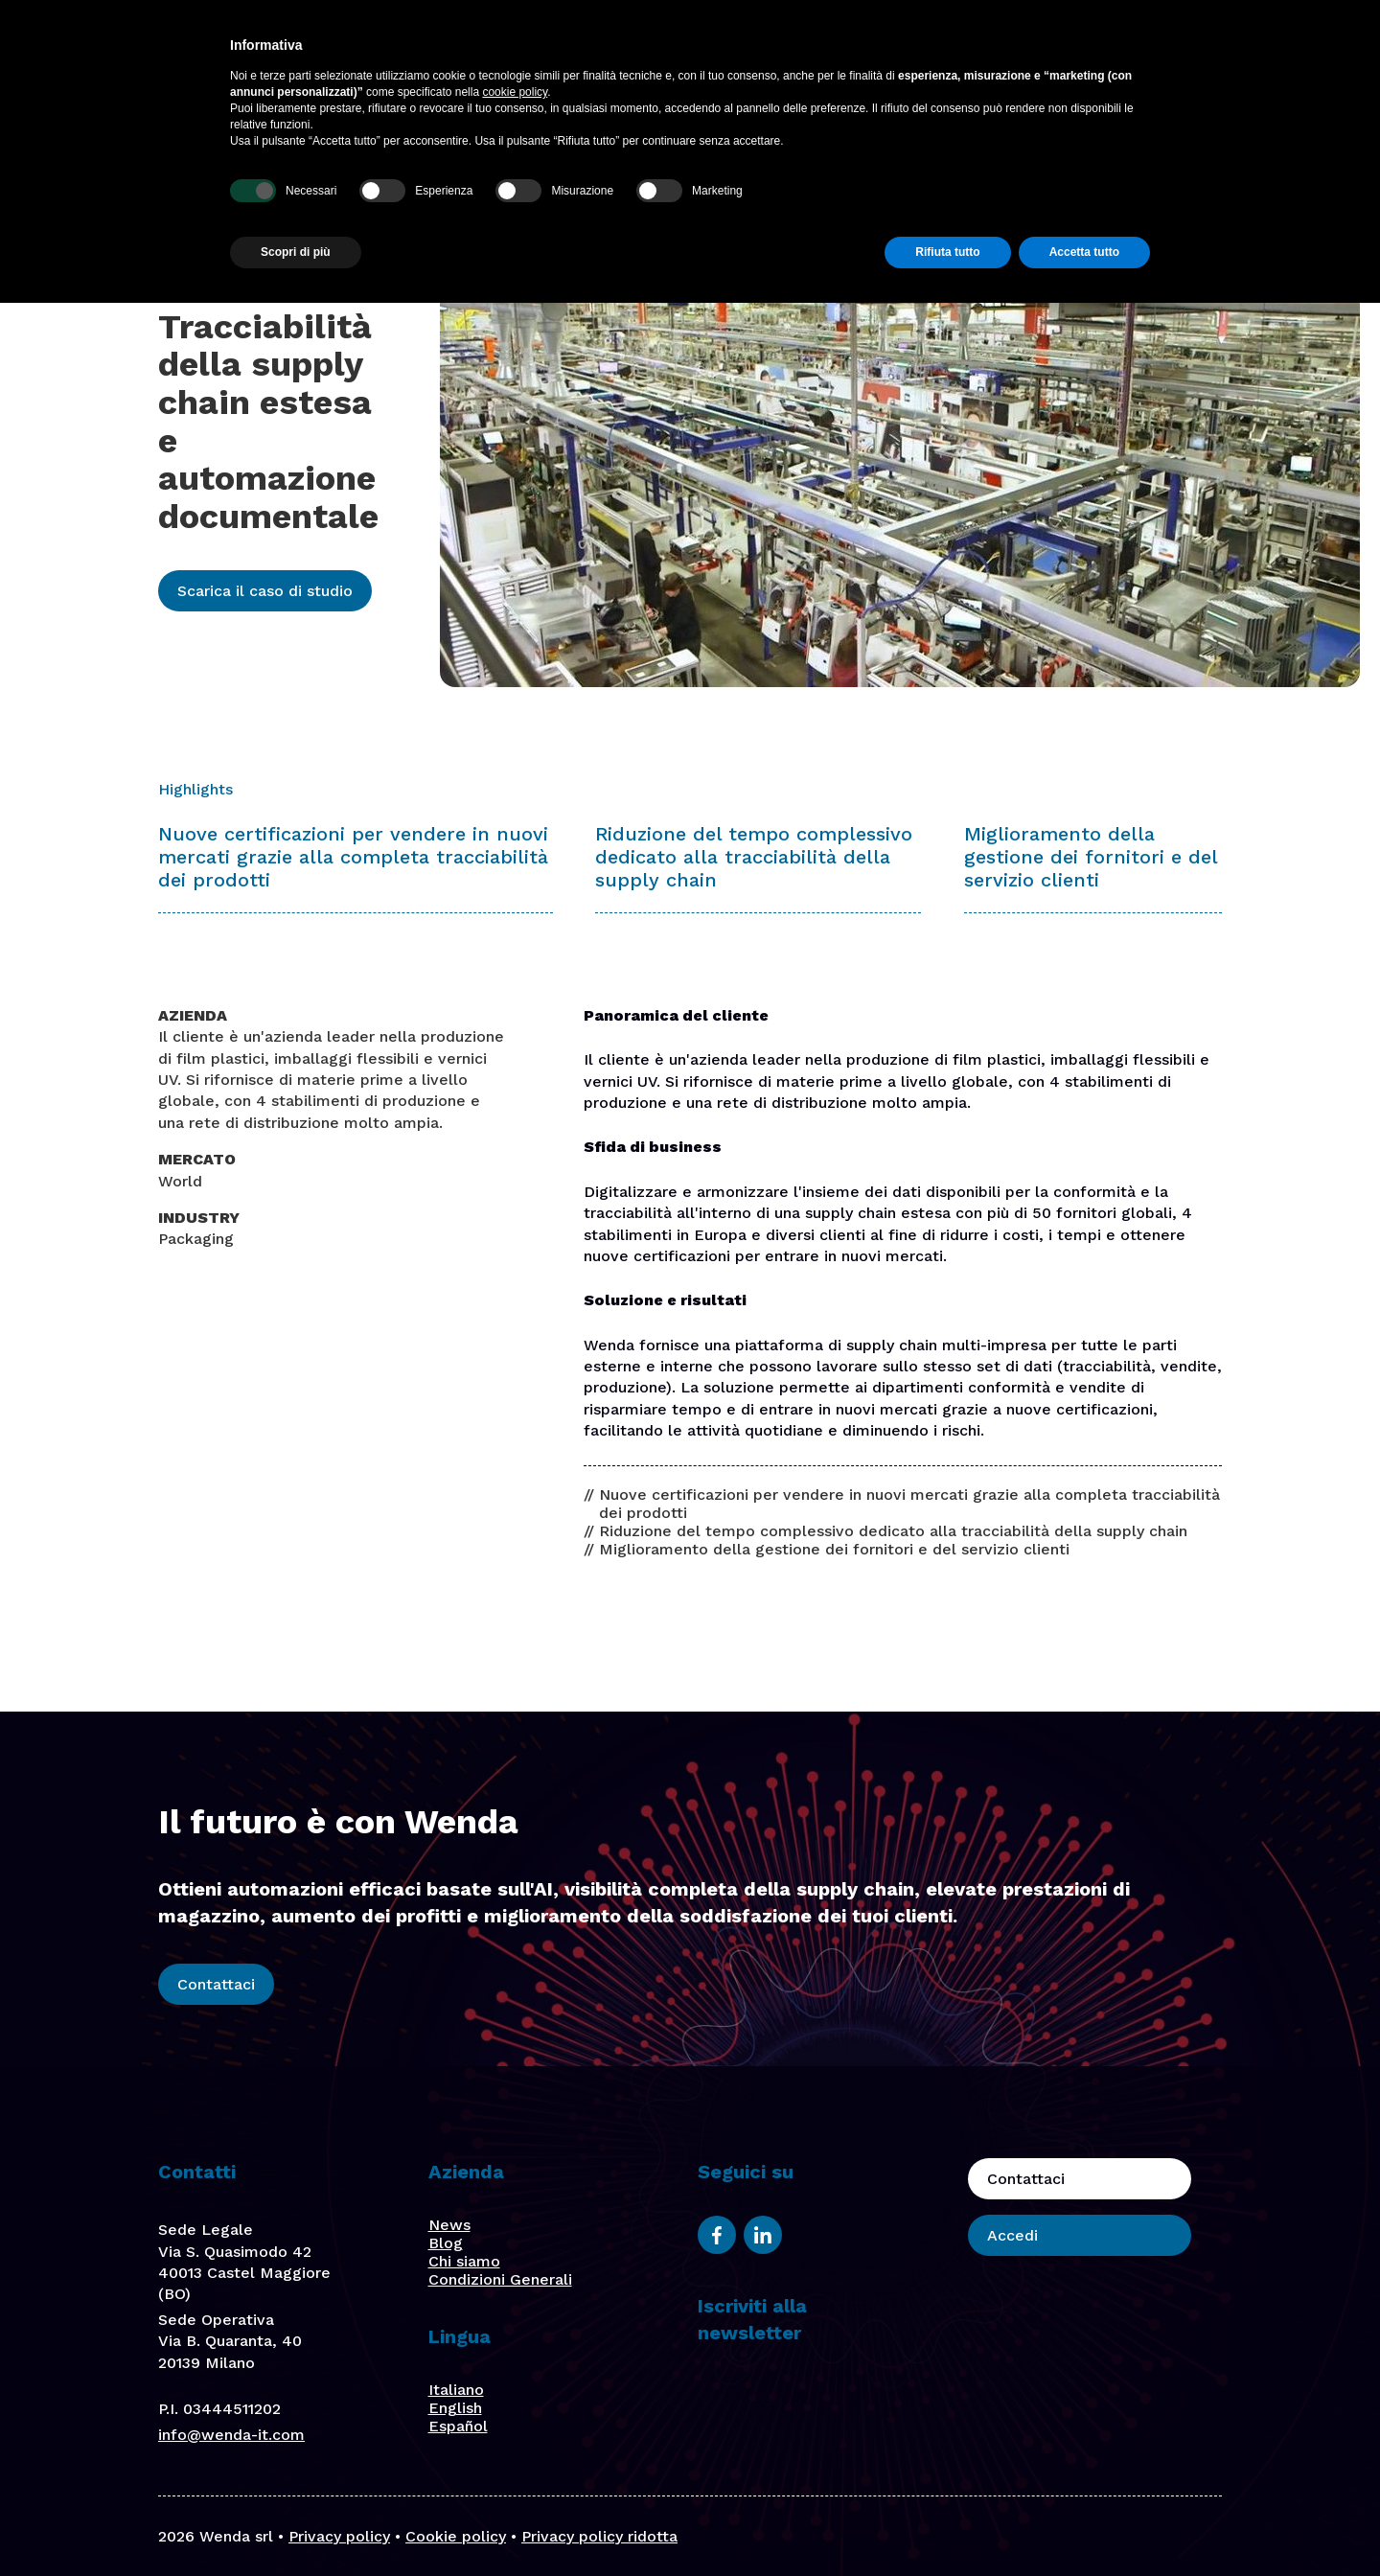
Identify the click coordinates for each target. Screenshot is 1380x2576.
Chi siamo (464, 2261)
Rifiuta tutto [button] (947, 2525)
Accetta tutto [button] (1084, 2525)
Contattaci (1106, 54)
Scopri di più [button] (296, 2525)
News (449, 2225)
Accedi (1224, 54)
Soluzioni (688, 54)
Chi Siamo (848, 54)
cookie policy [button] (514, 2365)
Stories (934, 54)
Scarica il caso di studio (265, 591)
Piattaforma (587, 54)
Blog (1000, 54)
